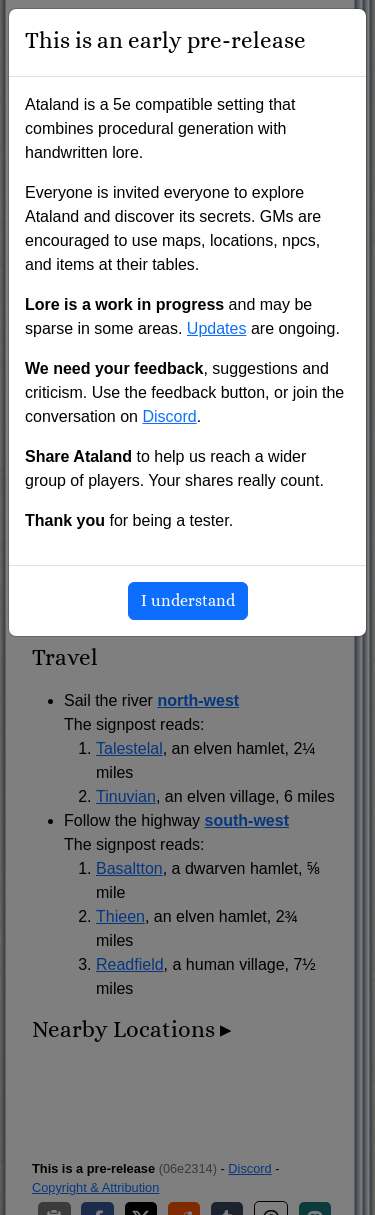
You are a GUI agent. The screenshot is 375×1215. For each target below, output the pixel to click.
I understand (188, 601)
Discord (169, 416)
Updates (217, 328)
